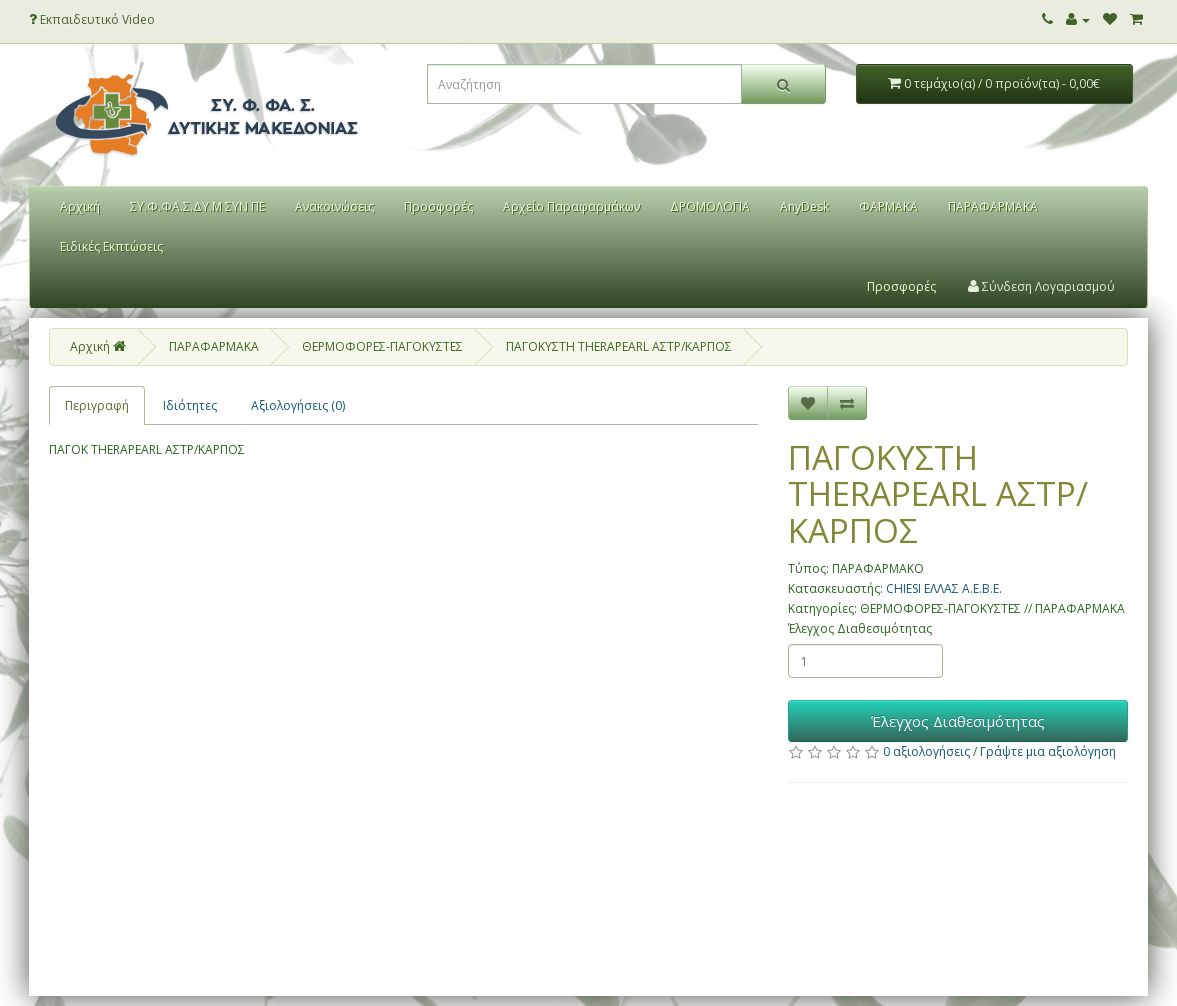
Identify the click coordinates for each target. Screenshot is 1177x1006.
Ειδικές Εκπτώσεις (111, 246)
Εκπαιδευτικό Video (92, 19)
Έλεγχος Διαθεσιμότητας (860, 628)
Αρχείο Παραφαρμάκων (571, 206)
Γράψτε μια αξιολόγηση (1048, 751)
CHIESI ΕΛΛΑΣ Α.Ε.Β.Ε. (944, 588)
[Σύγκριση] (847, 403)
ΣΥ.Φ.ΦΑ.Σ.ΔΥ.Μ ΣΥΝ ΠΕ (197, 206)
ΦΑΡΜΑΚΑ (888, 206)
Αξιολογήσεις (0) (298, 405)
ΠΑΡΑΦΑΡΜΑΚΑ (993, 206)
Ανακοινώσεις (334, 206)
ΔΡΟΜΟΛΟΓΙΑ (710, 206)
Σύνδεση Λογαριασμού (1041, 286)
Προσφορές (438, 206)
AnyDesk (804, 206)
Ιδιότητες (190, 405)
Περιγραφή (97, 405)
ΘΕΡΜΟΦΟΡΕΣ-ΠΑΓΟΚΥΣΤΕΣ (382, 346)
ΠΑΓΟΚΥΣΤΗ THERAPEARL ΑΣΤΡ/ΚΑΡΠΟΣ (619, 346)
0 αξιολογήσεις (926, 751)
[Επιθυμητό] (808, 403)
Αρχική (80, 206)
